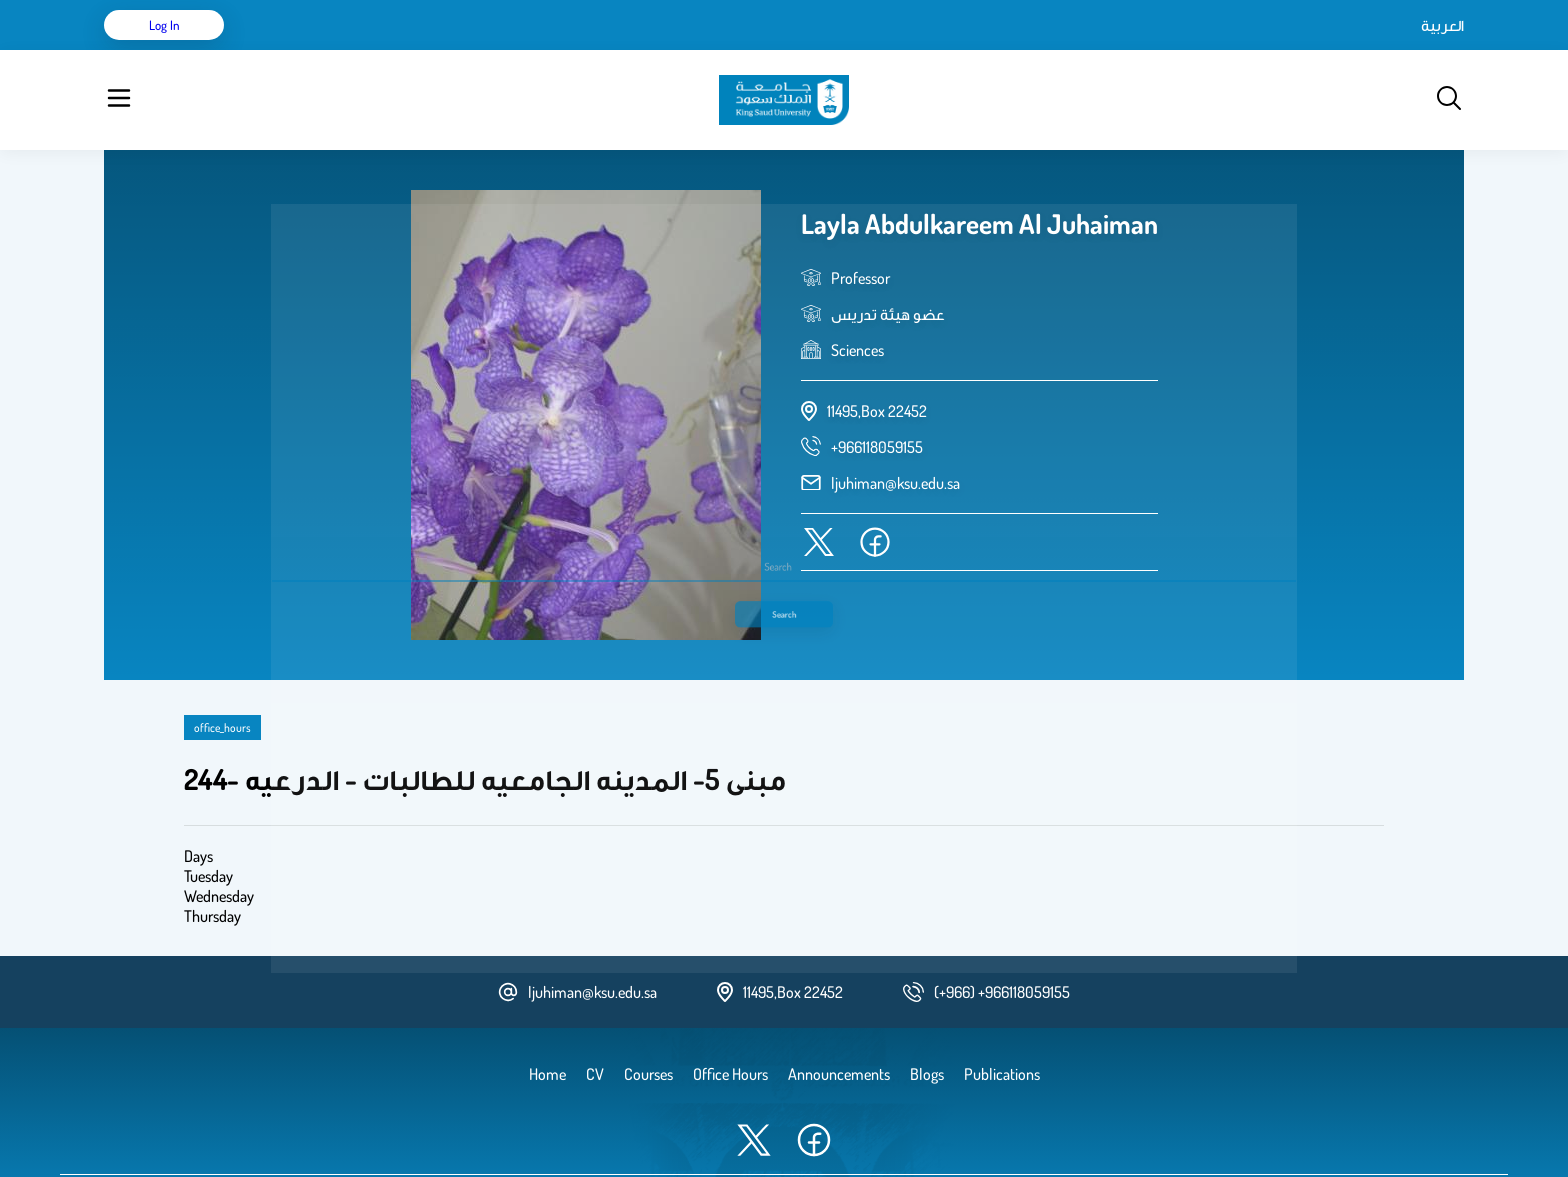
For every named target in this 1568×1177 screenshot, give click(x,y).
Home (282, 50)
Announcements (629, 50)
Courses (479, 50)
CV (330, 50)
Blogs (541, 50)
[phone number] (877, 397)
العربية (1272, 50)
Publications (397, 50)
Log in (1389, 50)
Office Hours (737, 50)
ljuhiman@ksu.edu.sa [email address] (895, 433)
